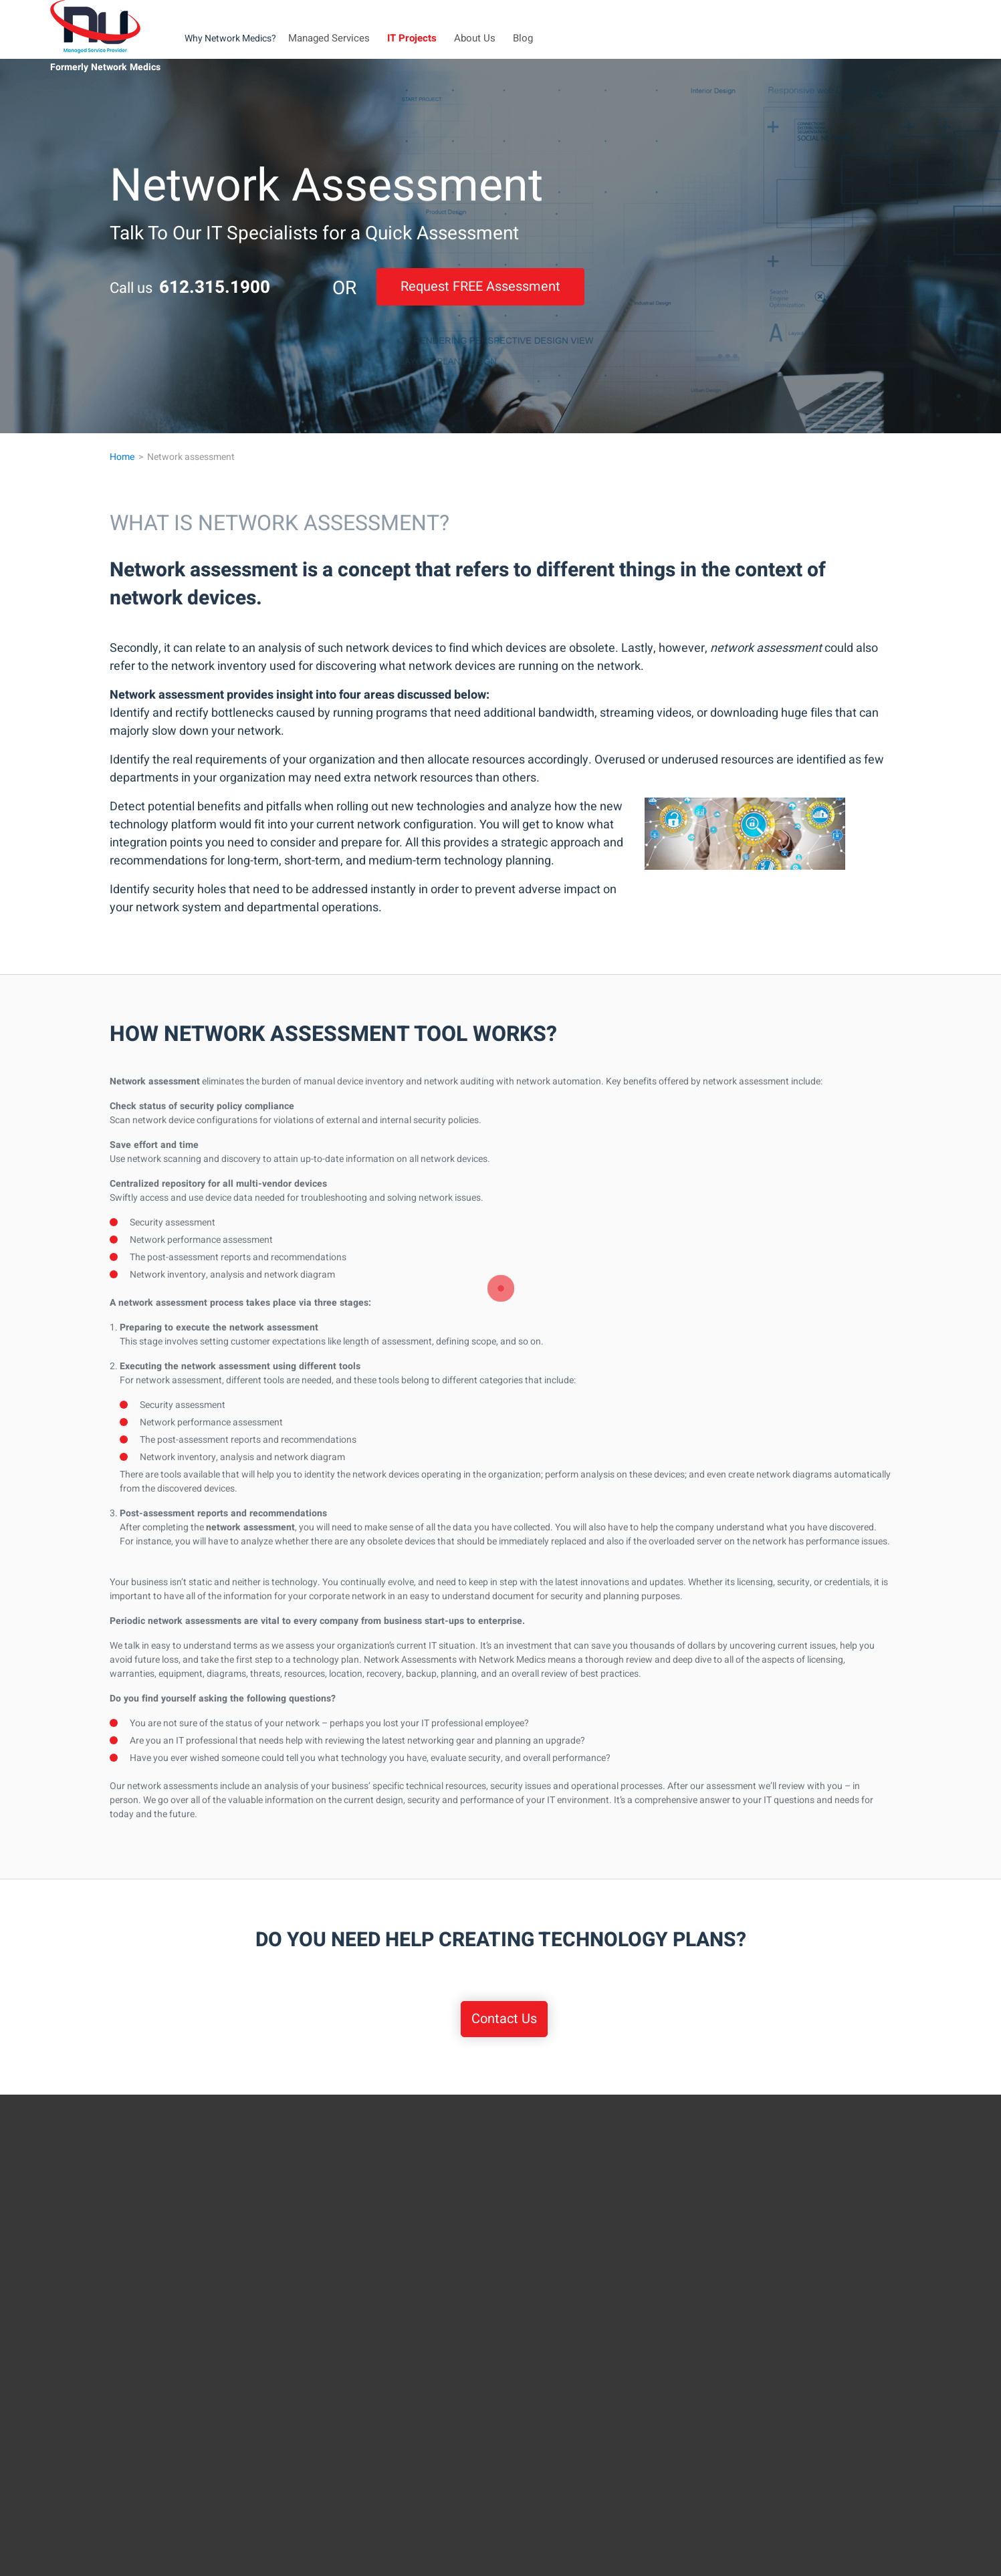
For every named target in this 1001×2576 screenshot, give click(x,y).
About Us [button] (474, 38)
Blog (523, 38)
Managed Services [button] (329, 38)
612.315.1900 (214, 287)
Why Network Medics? (230, 38)
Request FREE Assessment (480, 286)
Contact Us (504, 2018)
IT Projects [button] (412, 38)
